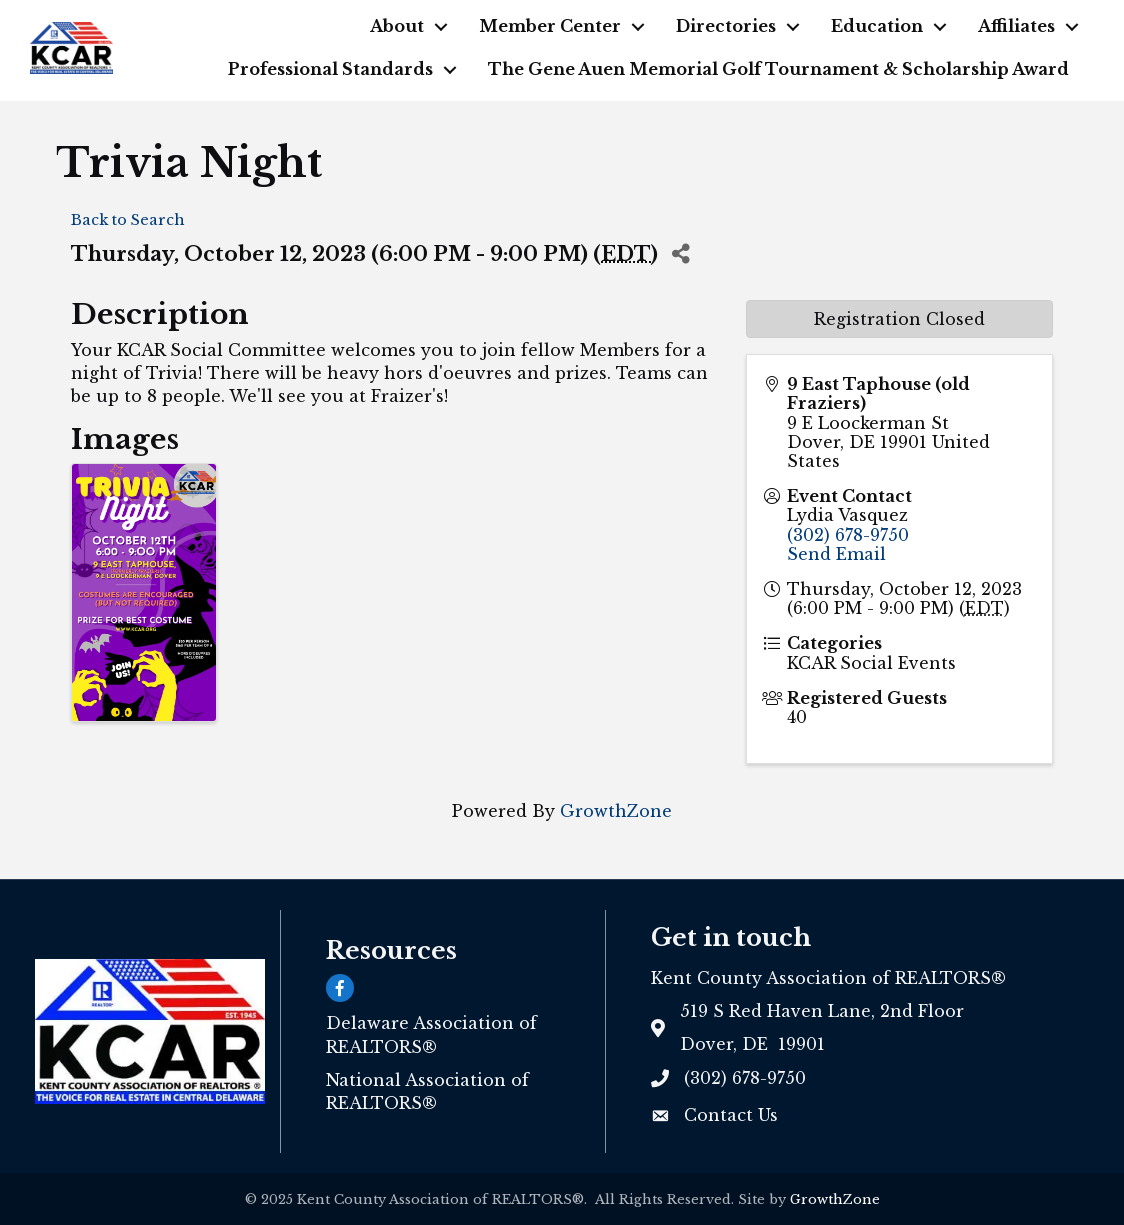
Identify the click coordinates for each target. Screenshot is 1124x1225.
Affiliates (1016, 26)
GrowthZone (616, 811)
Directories (726, 26)
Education (877, 26)
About (397, 26)
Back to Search (128, 220)
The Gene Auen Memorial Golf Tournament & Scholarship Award (778, 69)
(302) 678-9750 (848, 535)
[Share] (680, 253)
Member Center (550, 26)
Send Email (836, 554)
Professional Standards (330, 69)
